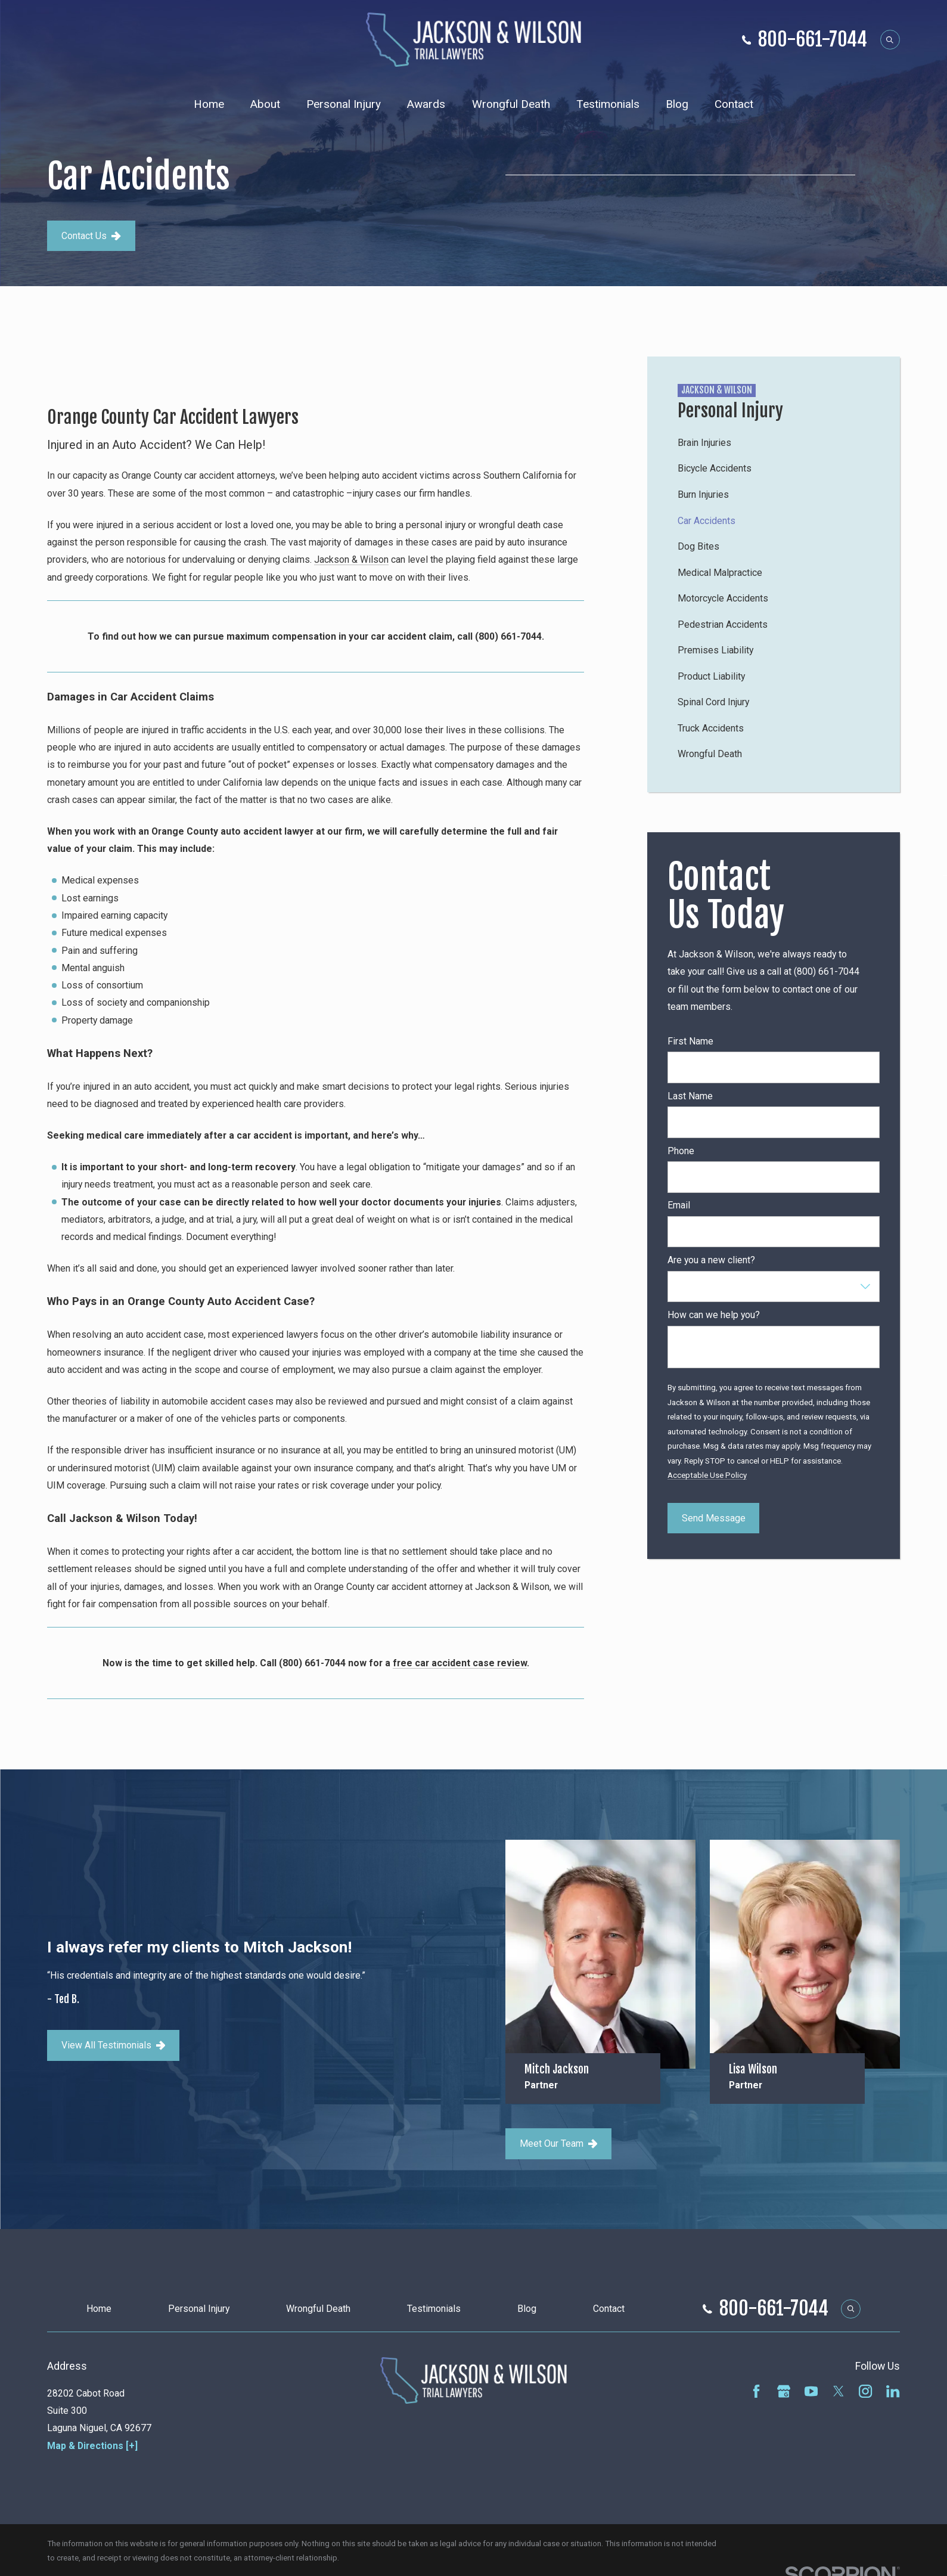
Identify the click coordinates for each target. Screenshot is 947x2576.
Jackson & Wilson (351, 559)
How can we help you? (713, 1314)
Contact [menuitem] (734, 104)
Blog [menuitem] (677, 104)
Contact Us (91, 235)
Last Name (690, 1096)
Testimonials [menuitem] (607, 104)
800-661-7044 (812, 39)
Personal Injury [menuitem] (343, 104)
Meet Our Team (558, 2143)
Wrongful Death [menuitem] (511, 104)
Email (678, 1205)
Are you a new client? (711, 1260)
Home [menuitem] (209, 104)
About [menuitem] (265, 104)
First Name (690, 1041)
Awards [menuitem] (426, 104)
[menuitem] (774, 443)
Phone (680, 1151)
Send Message (714, 1518)
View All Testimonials (113, 2045)
